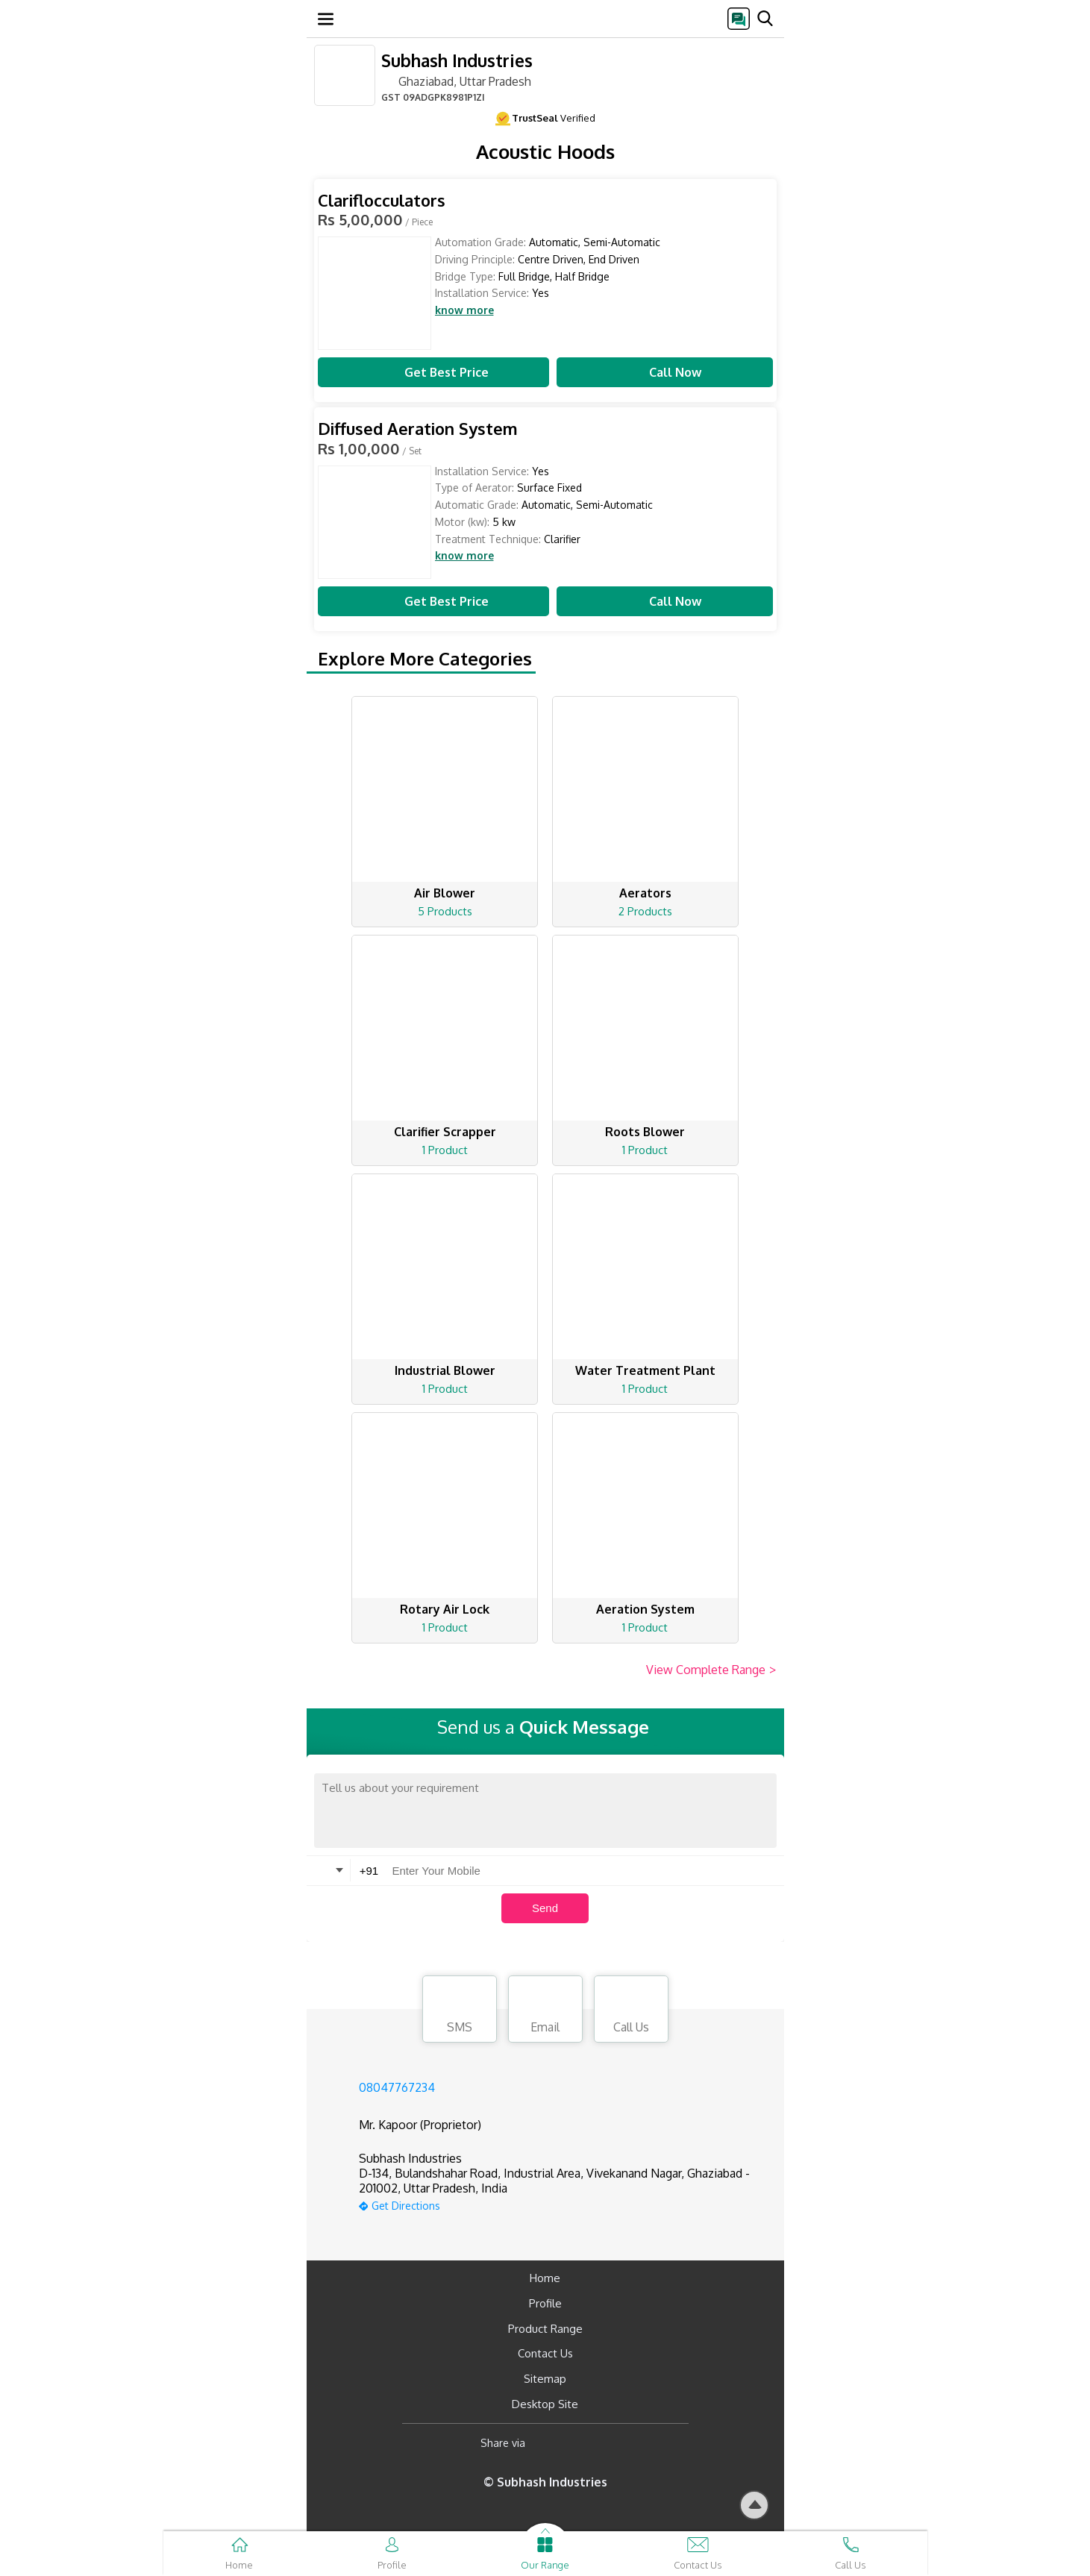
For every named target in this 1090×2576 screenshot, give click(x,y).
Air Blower (444, 893)
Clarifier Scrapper (445, 1131)
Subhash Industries (457, 60)
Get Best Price (433, 372)
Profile (545, 2303)
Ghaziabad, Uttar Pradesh (456, 80)
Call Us (631, 2011)
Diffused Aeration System (418, 429)
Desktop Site (545, 2404)
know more (464, 310)
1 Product (445, 1150)
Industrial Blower (445, 1370)
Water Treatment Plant (645, 1370)
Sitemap (545, 2379)
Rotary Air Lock (444, 1609)
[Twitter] (613, 2443)
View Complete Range (711, 1670)
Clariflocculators (381, 200)
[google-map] (564, 2204)
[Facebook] (548, 2443)
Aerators (645, 893)
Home (545, 2278)
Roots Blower (645, 1131)
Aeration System (645, 1609)
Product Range (545, 2329)
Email (545, 2011)
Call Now (664, 372)
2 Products (645, 911)
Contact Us (545, 2353)
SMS (459, 2011)
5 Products (445, 911)
